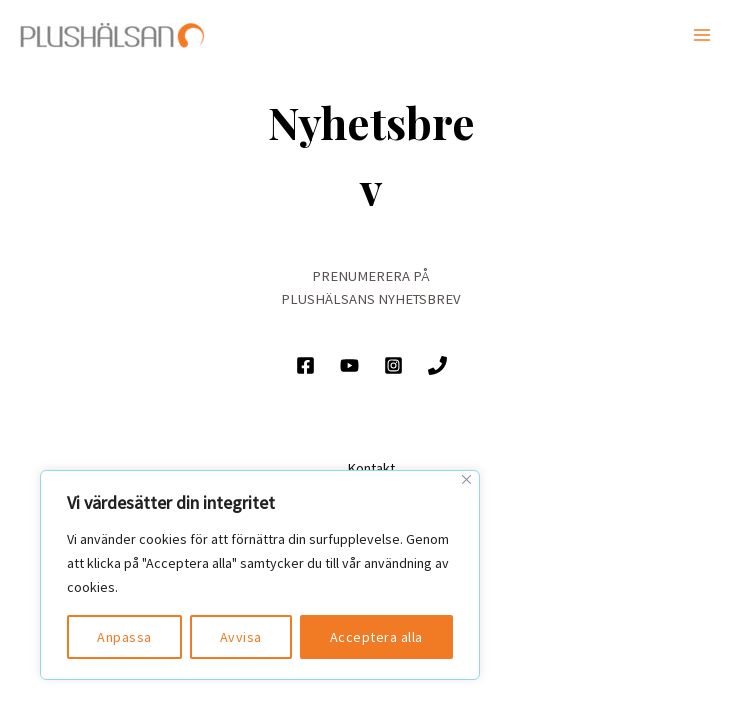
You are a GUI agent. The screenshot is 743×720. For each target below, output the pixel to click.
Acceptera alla (376, 637)
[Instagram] (393, 365)
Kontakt (371, 468)
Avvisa (241, 637)
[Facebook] (305, 365)
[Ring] (437, 365)
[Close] (466, 479)
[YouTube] (349, 365)
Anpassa (124, 637)
